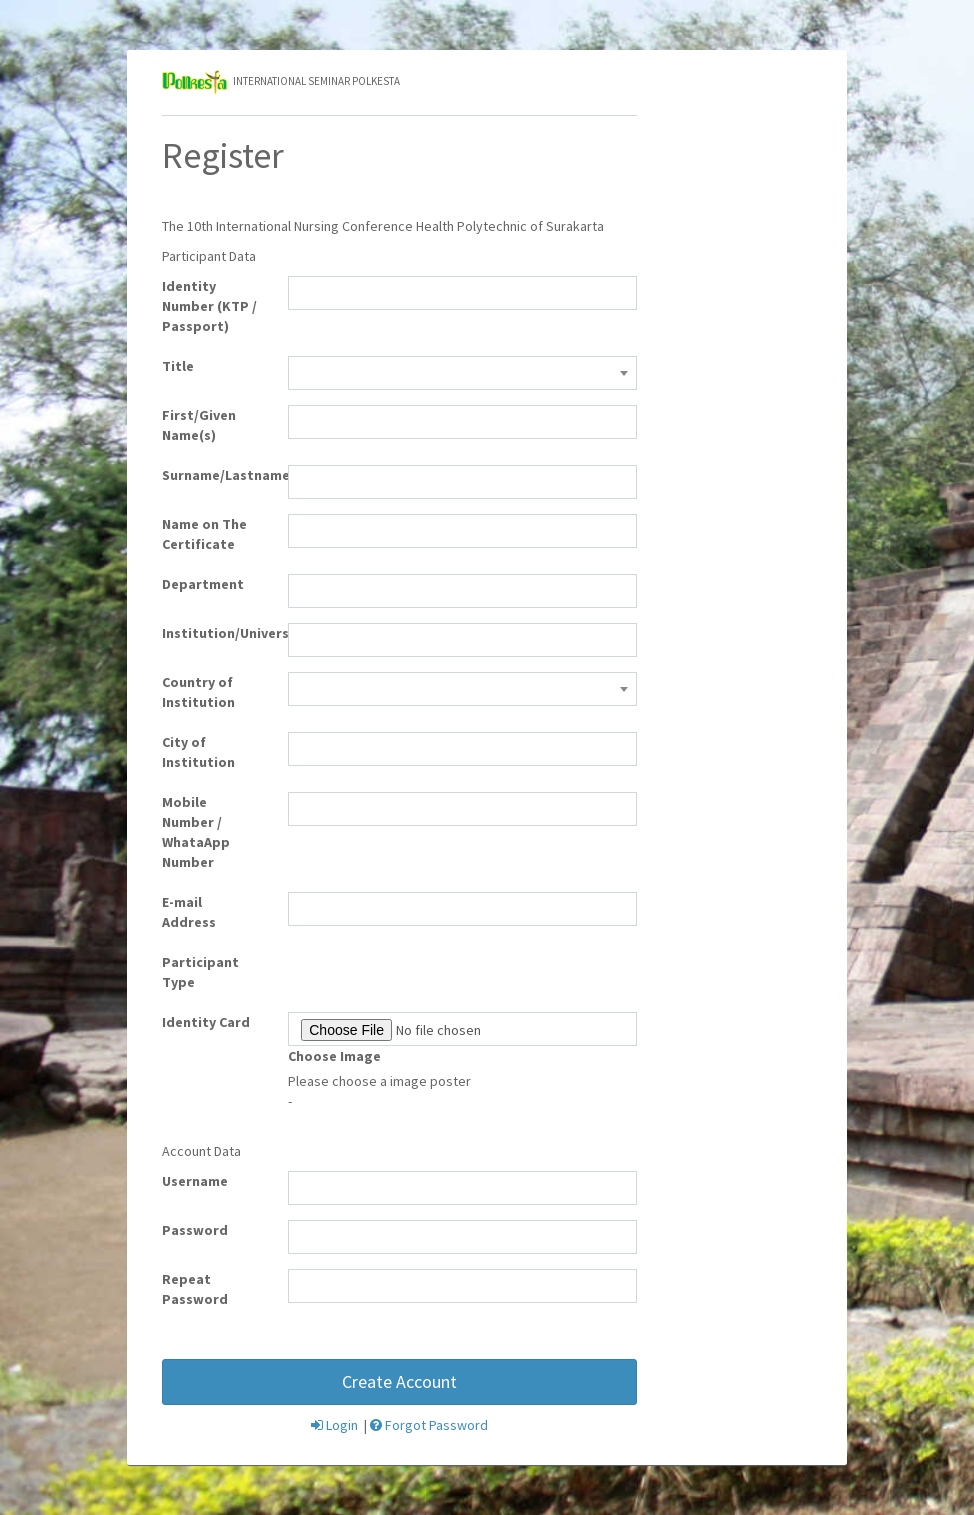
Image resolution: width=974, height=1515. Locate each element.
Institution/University (217, 633)
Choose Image (334, 1056)
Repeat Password (195, 1289)
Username (195, 1181)
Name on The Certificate (204, 534)
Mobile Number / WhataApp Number (196, 832)
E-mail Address (189, 912)
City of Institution (198, 752)
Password (195, 1230)
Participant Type (200, 972)
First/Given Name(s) (199, 425)
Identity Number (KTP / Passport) (209, 306)
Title (178, 366)
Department (203, 584)
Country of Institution (198, 692)
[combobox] (462, 373)
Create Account (399, 1381)
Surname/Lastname (217, 475)
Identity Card (206, 1022)
